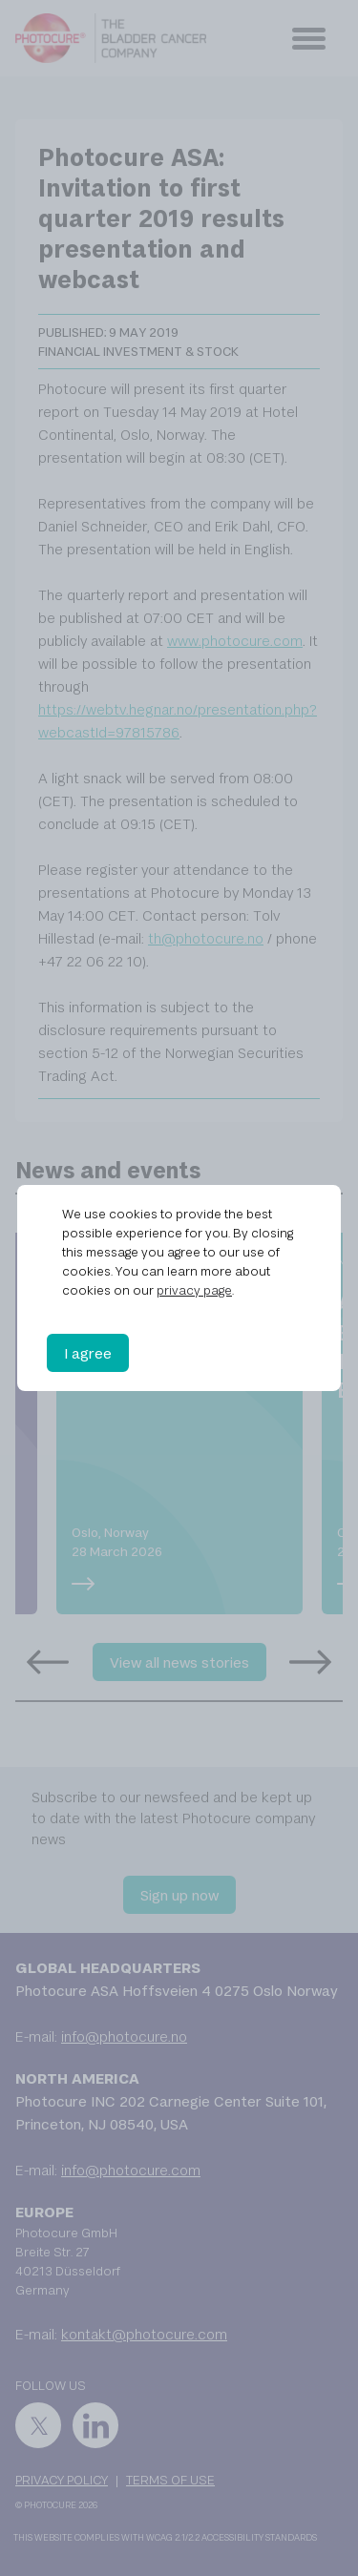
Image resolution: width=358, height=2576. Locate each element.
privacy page (194, 1289)
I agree (88, 1352)
